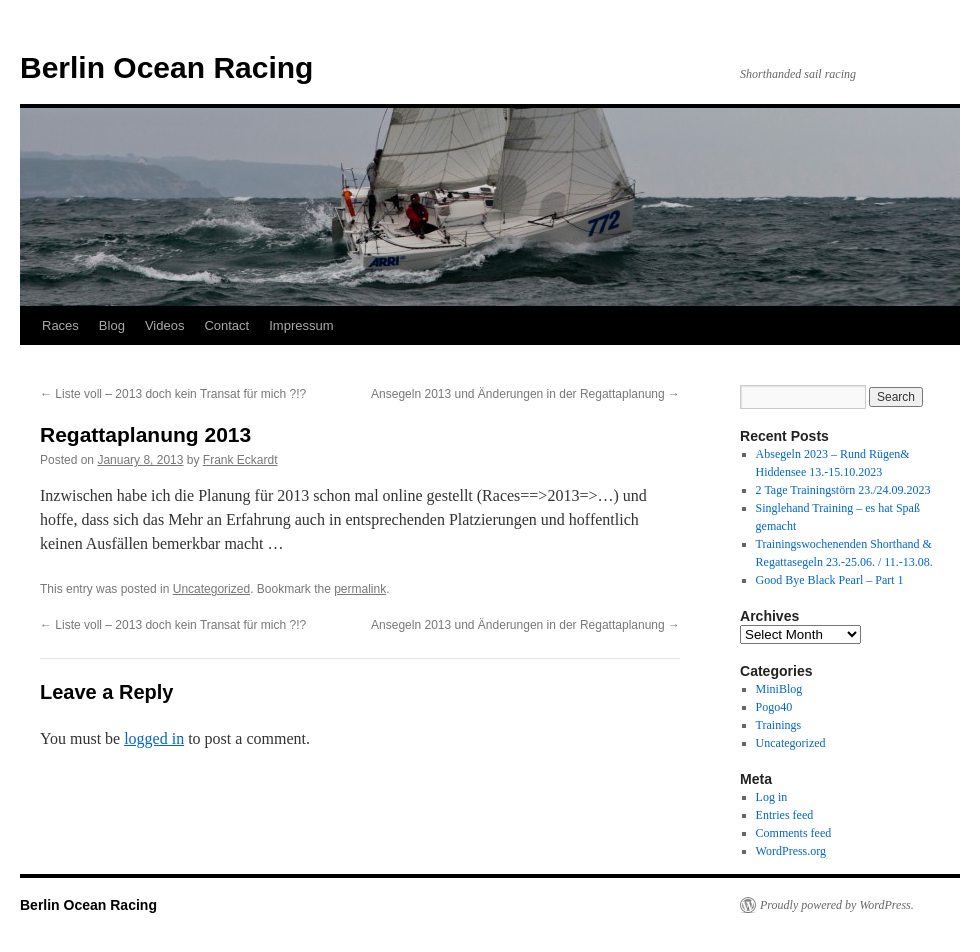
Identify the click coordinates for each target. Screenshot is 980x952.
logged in (154, 738)
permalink (360, 589)
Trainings (779, 725)
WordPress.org (791, 851)
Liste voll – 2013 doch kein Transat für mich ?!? (173, 394)
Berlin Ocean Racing (166, 67)
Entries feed (785, 815)
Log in (772, 797)
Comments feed (794, 833)
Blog (112, 325)
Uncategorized (211, 589)
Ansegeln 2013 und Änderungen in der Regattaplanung (525, 394)
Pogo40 (774, 707)
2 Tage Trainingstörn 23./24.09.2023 (843, 490)
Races (60, 325)
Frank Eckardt (240, 460)
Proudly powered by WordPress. (837, 905)
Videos (165, 325)
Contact (226, 325)
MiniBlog (779, 689)
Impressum (301, 325)
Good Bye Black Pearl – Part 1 (830, 580)
